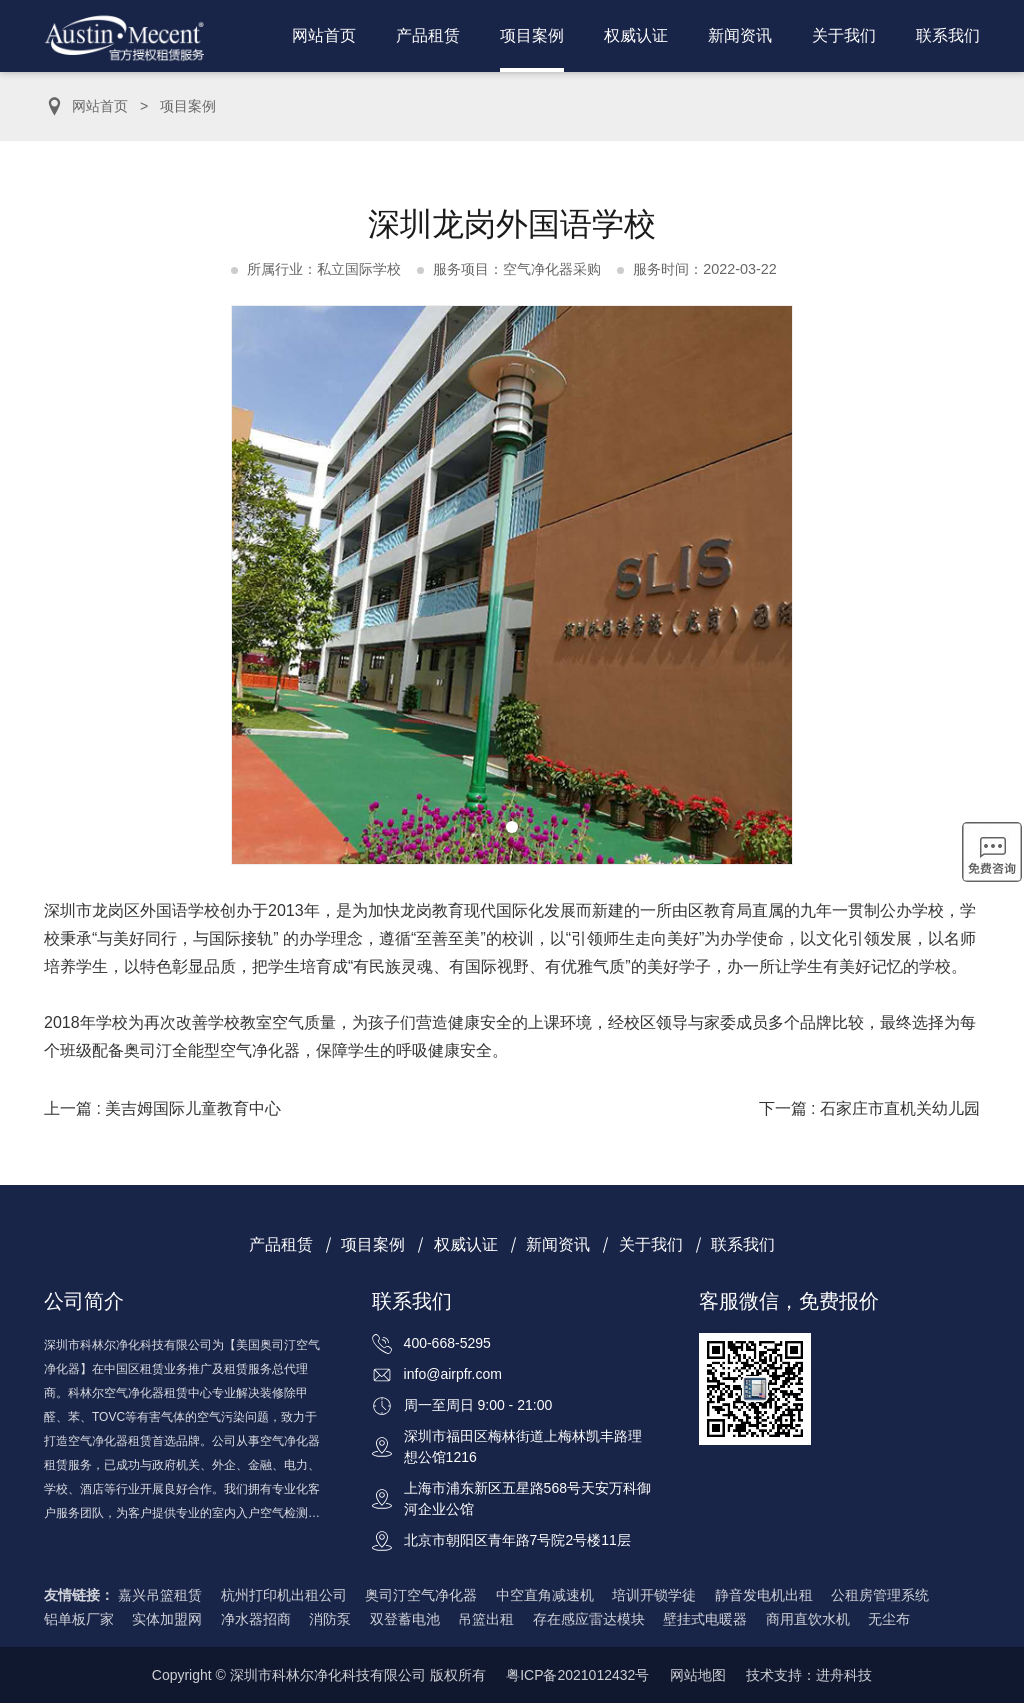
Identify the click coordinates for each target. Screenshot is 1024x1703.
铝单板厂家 (79, 1619)
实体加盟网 (167, 1619)
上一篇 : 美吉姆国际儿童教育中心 (162, 1108)
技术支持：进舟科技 (809, 1675)
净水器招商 (256, 1619)
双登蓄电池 (405, 1619)
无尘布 (889, 1619)
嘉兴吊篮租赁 (160, 1595)
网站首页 (324, 35)
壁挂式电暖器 (705, 1619)
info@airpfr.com (453, 1374)
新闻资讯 (740, 35)
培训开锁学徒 (654, 1595)
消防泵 (330, 1619)
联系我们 (948, 35)
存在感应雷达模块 (589, 1619)
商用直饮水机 (808, 1619)
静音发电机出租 (764, 1595)
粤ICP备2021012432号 (577, 1675)
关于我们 (844, 35)
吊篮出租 (486, 1619)
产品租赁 (428, 35)
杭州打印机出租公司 (284, 1595)
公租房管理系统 (880, 1595)
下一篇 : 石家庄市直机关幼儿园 (869, 1108)
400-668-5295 (447, 1343)
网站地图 (698, 1675)
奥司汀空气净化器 (421, 1595)
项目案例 (532, 35)
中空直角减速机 (545, 1595)
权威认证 (636, 35)
